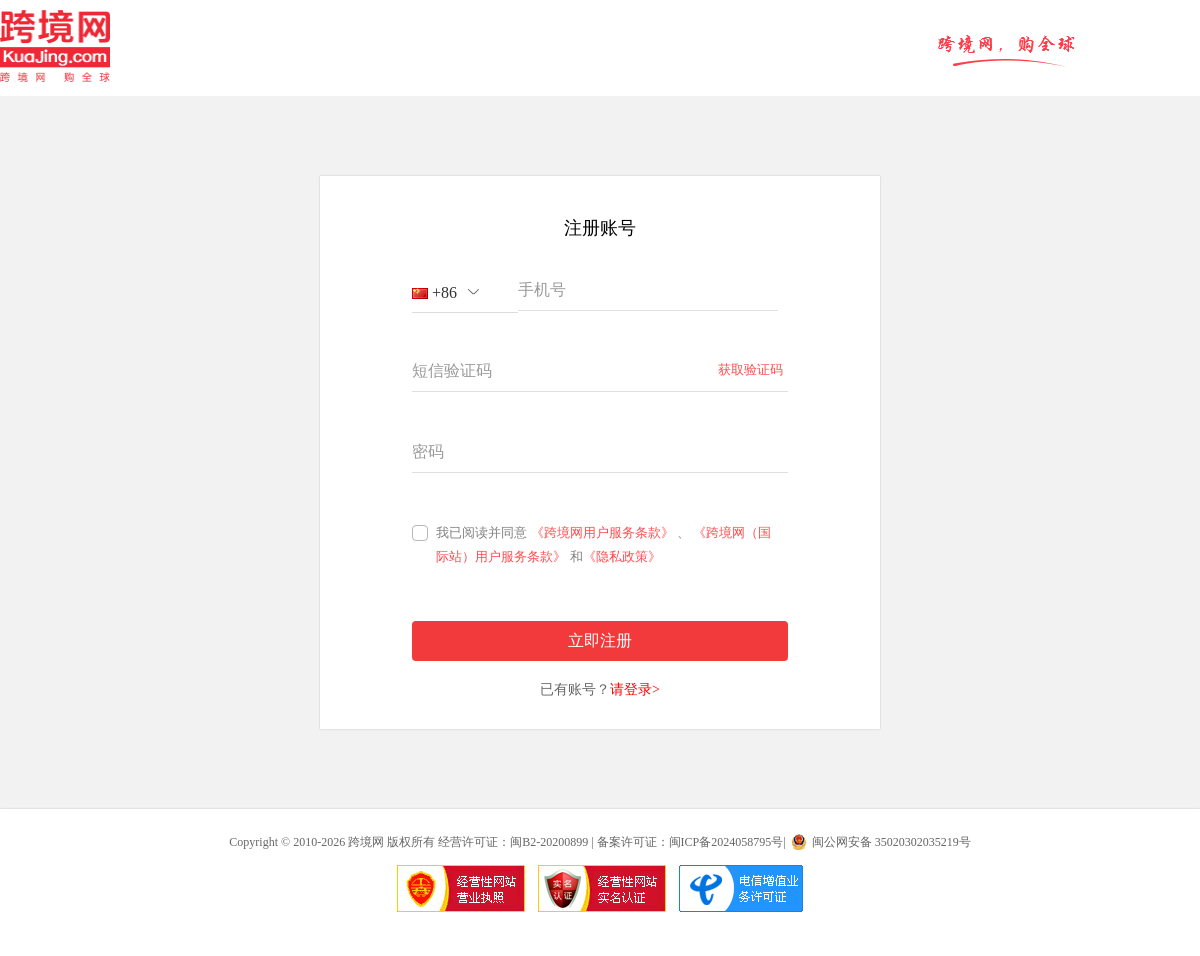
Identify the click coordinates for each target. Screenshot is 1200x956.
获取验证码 (750, 369)
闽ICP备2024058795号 (726, 842)
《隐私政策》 (622, 556)
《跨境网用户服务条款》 (602, 532)
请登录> (635, 689)
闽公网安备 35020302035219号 (891, 842)
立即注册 (600, 640)
